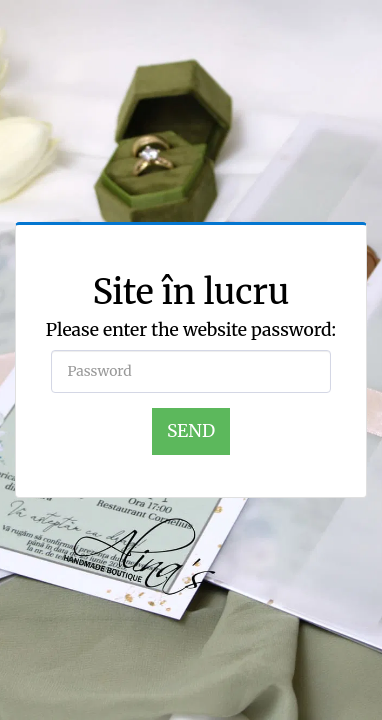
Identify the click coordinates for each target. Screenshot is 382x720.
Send (191, 431)
